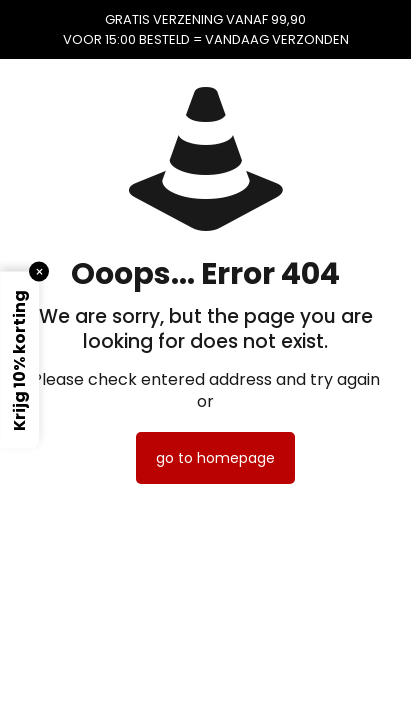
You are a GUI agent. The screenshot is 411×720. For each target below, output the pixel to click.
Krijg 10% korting (19, 360)
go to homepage (215, 458)
